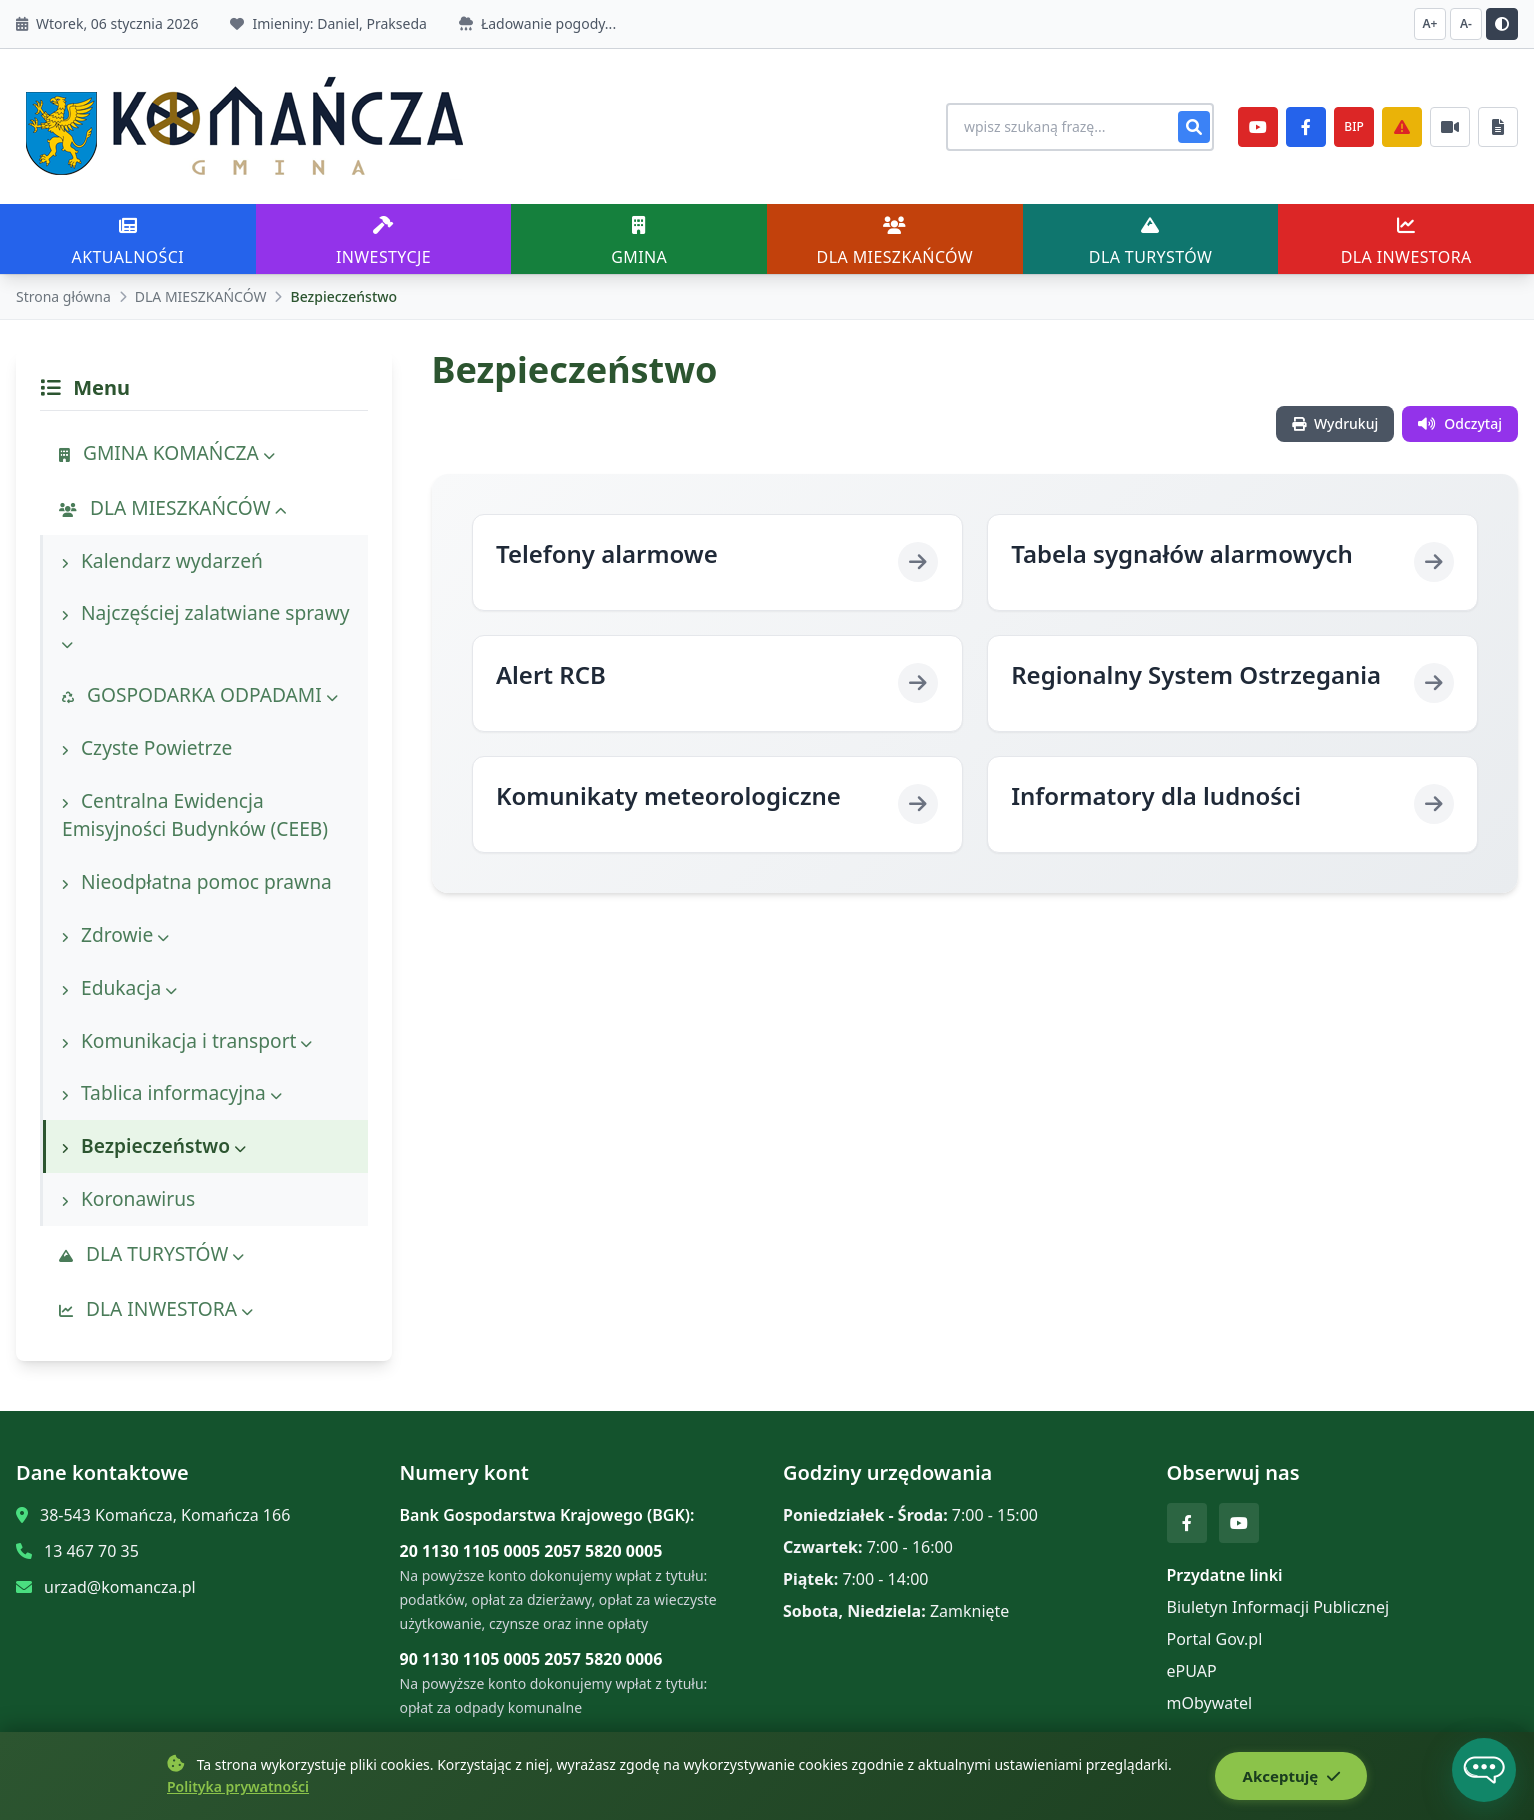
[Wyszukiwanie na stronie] (1070, 127)
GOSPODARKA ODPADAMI (200, 694)
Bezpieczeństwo (154, 1145)
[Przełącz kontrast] (1502, 24)
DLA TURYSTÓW (151, 1253)
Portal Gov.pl (1215, 1639)
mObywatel (1210, 1703)
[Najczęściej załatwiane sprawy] (1450, 127)
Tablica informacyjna (172, 1092)
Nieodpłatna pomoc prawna (197, 881)
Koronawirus (128, 1198)
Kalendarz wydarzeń (162, 560)
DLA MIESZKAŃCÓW (201, 296)
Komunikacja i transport (187, 1040)
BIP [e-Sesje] (1353, 126)
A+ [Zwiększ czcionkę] (1430, 23)
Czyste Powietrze (147, 747)
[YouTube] (1258, 127)
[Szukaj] (1194, 127)
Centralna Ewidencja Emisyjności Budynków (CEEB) (195, 815)
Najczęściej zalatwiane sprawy (206, 626)
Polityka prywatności (238, 1787)
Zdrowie (115, 934)
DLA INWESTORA (156, 1308)
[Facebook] (1306, 127)
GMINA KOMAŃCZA (167, 452)
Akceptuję (1288, 1777)
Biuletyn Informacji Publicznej (1278, 1607)
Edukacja (119, 987)
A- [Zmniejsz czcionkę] (1466, 23)
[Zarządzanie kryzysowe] (1402, 127)
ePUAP (1192, 1671)
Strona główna (63, 296)
